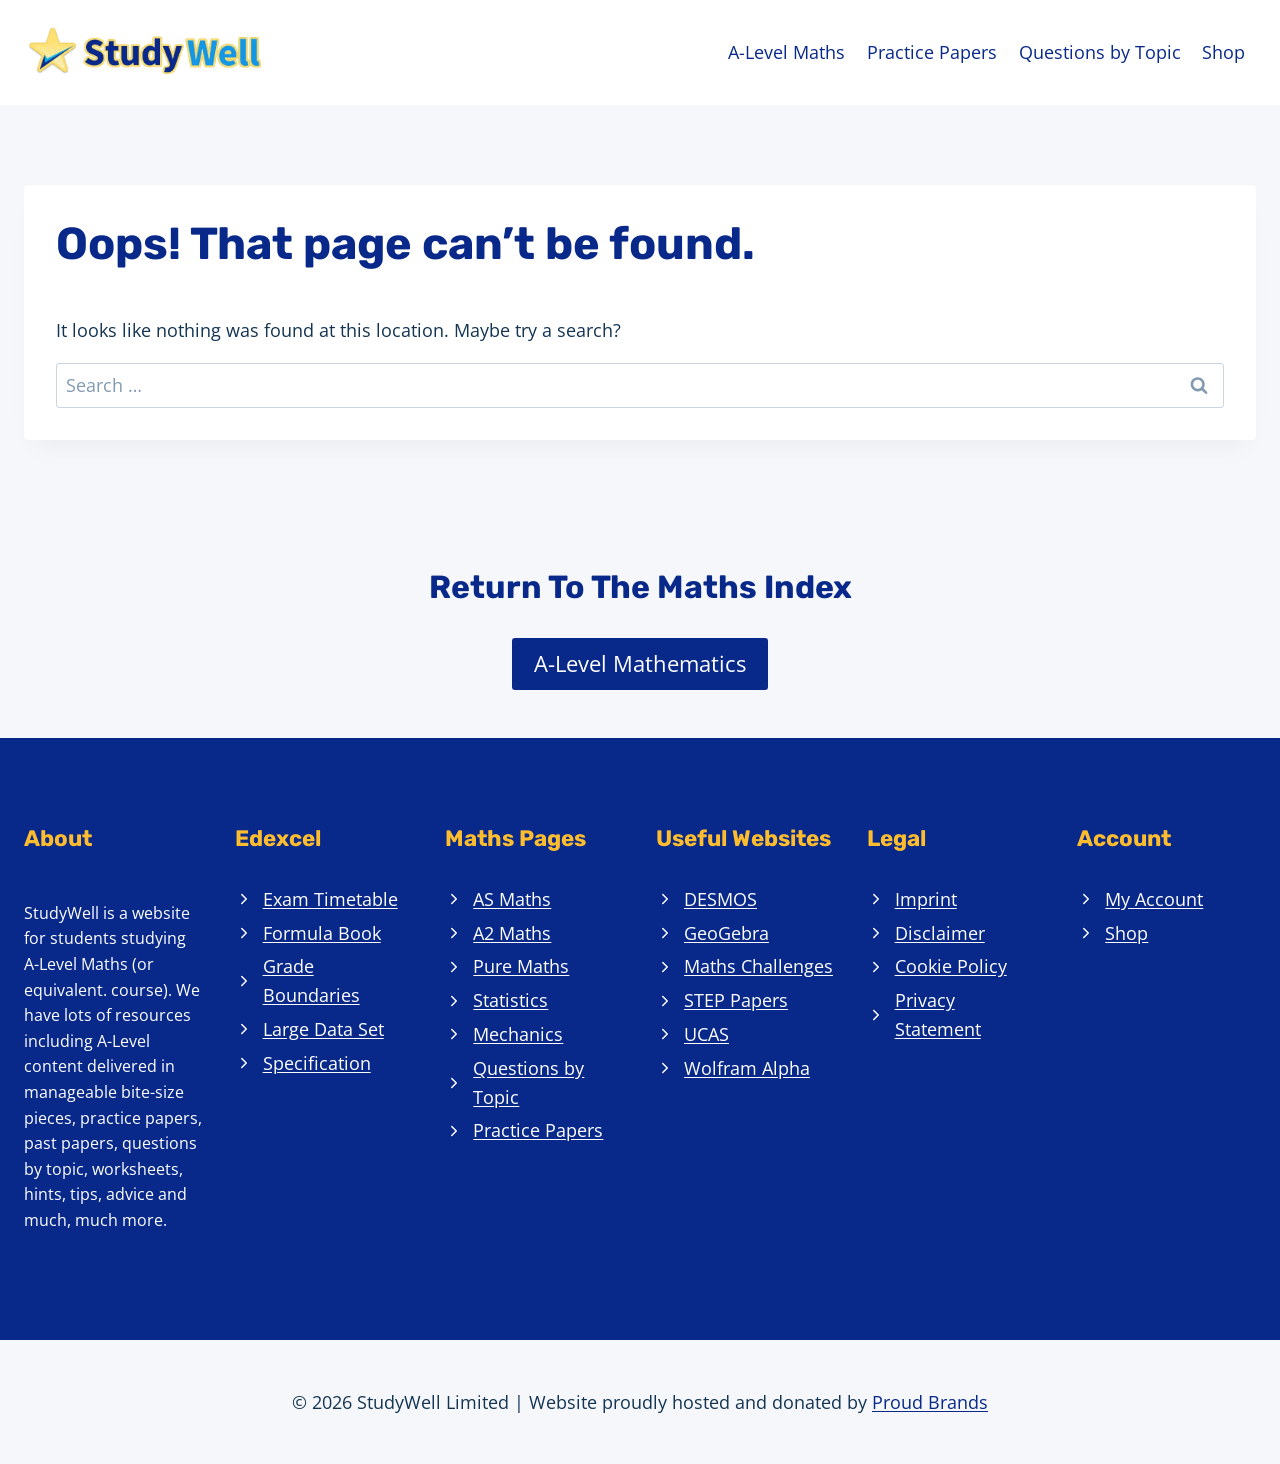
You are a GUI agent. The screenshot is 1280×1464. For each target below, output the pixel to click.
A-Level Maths (786, 52)
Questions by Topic (1100, 52)
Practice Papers (932, 52)
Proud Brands (930, 1402)
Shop (1223, 52)
